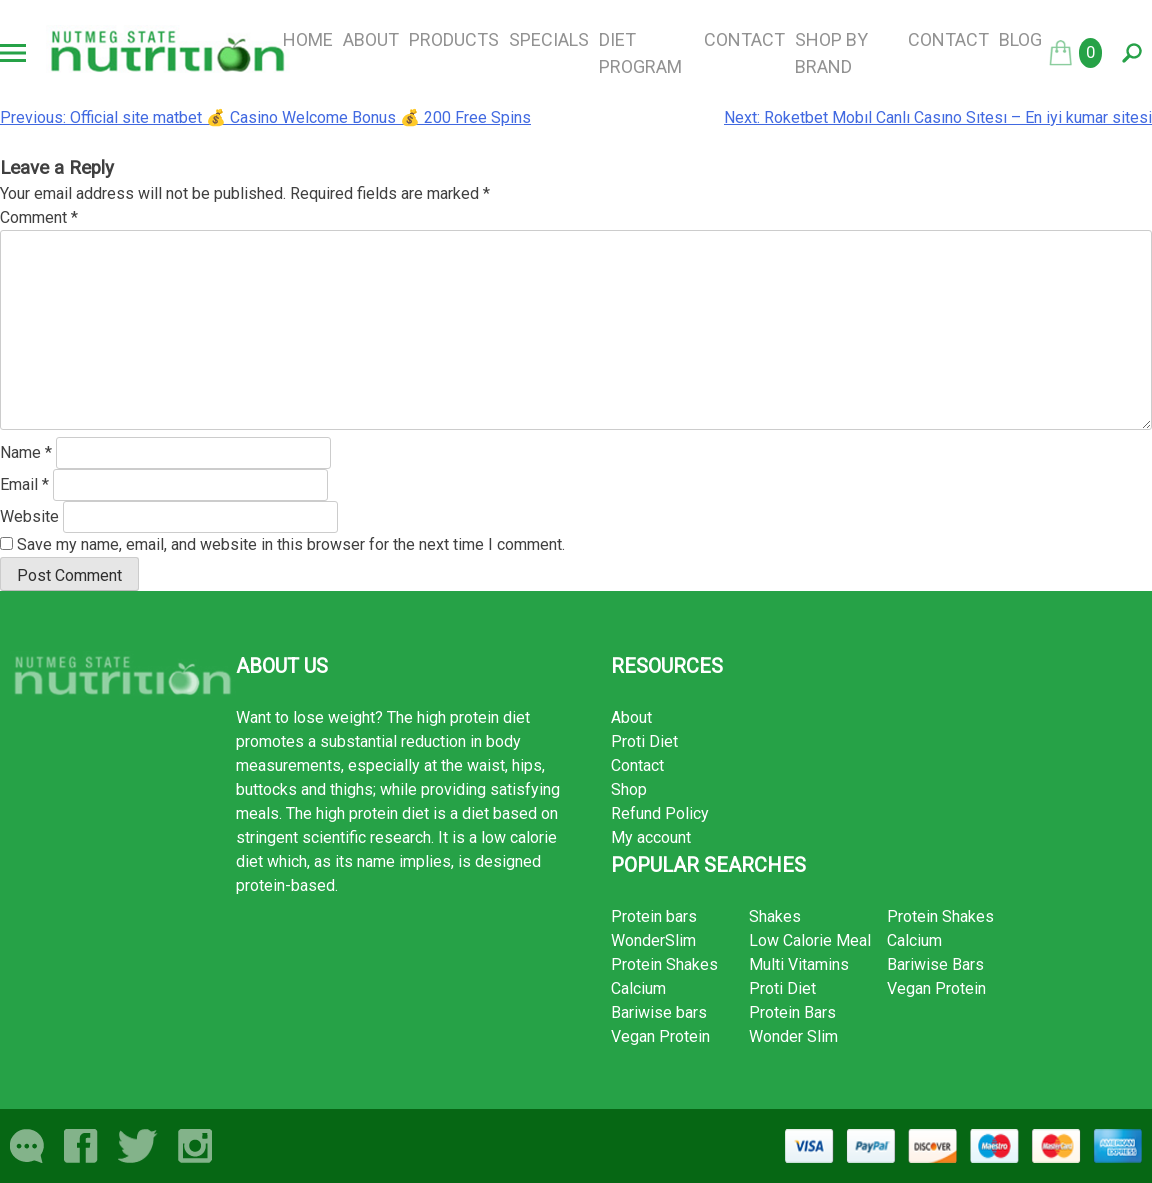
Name (26, 452)
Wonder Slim (793, 1036)
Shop (629, 789)
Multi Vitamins (799, 964)
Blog (1020, 39)
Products (454, 39)
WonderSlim (653, 940)
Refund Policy (660, 813)
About (371, 39)
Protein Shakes (664, 964)
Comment (39, 217)
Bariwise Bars (935, 964)
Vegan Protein (660, 1036)
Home (308, 39)
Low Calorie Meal (810, 940)
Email (24, 484)
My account (651, 837)
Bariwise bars (659, 1012)
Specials (549, 39)
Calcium (638, 988)
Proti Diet (644, 741)
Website (29, 516)
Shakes (775, 916)
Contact (744, 39)
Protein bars (654, 916)
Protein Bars (792, 1012)
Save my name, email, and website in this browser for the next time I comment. (291, 544)
